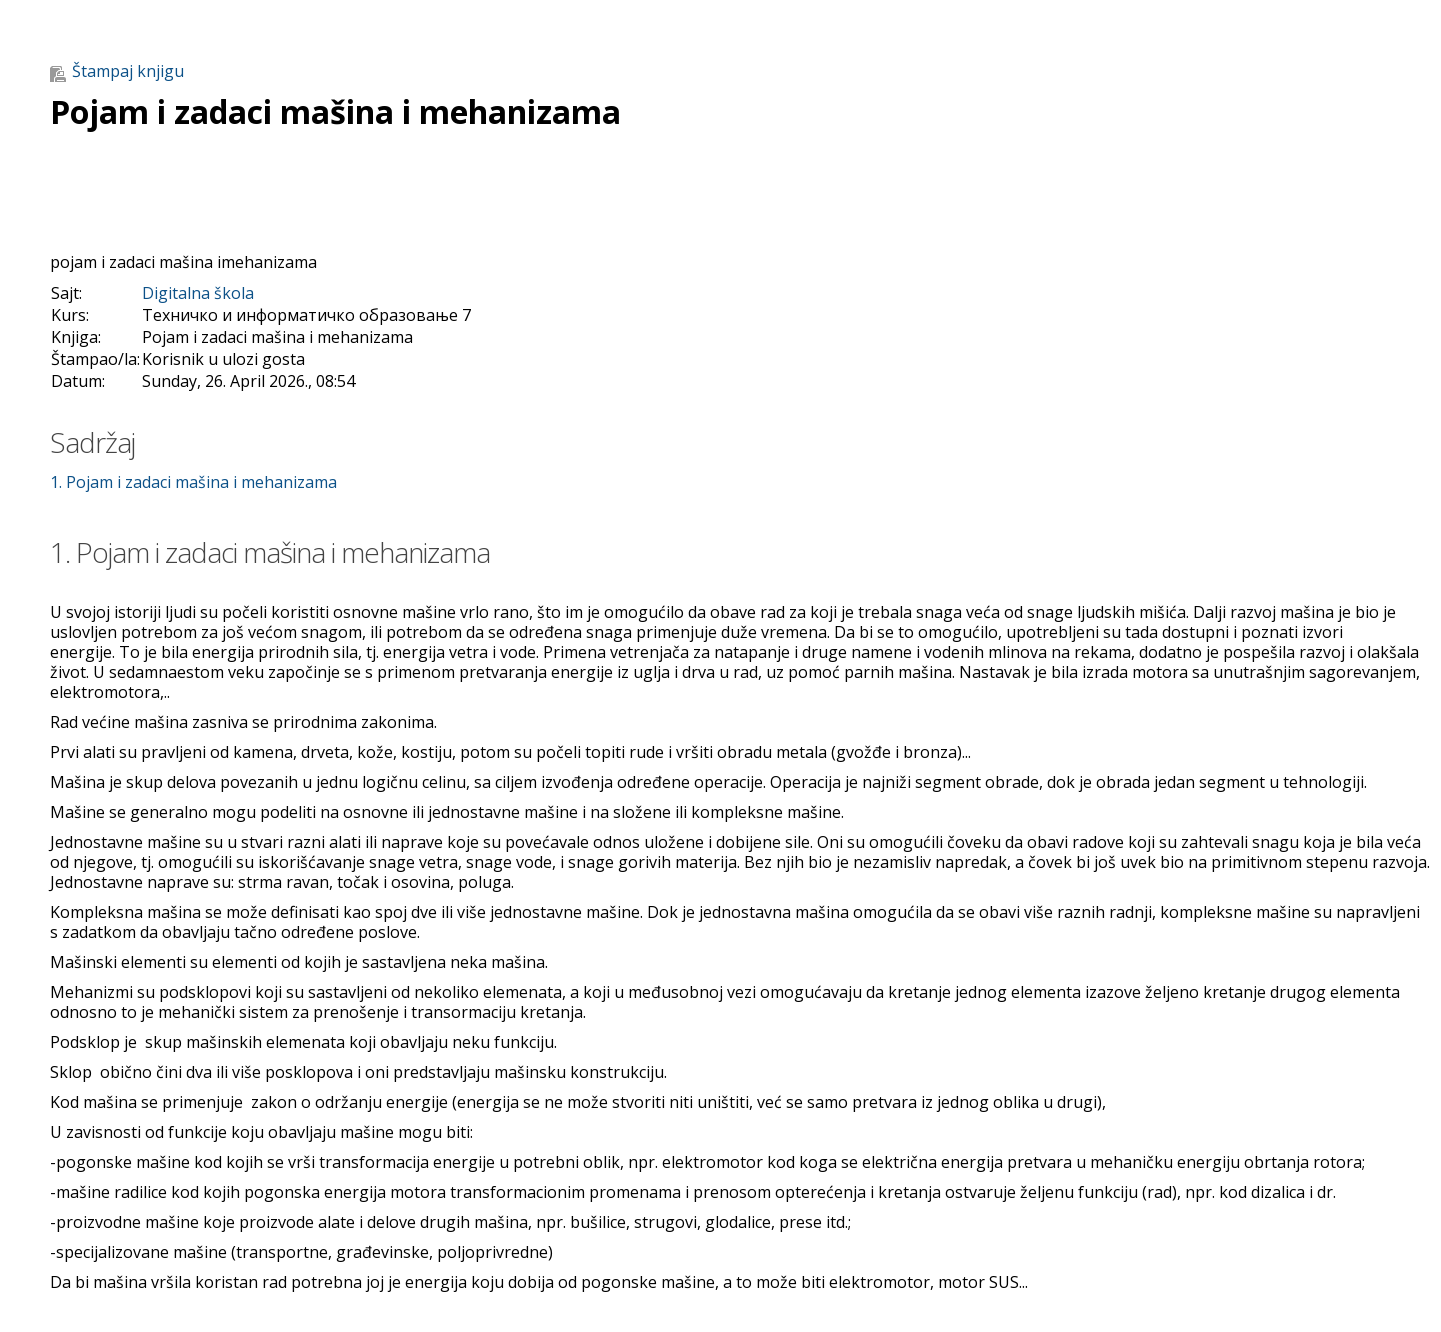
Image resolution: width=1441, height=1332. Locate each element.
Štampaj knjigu (117, 71)
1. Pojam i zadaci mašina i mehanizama (193, 482)
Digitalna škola (198, 293)
